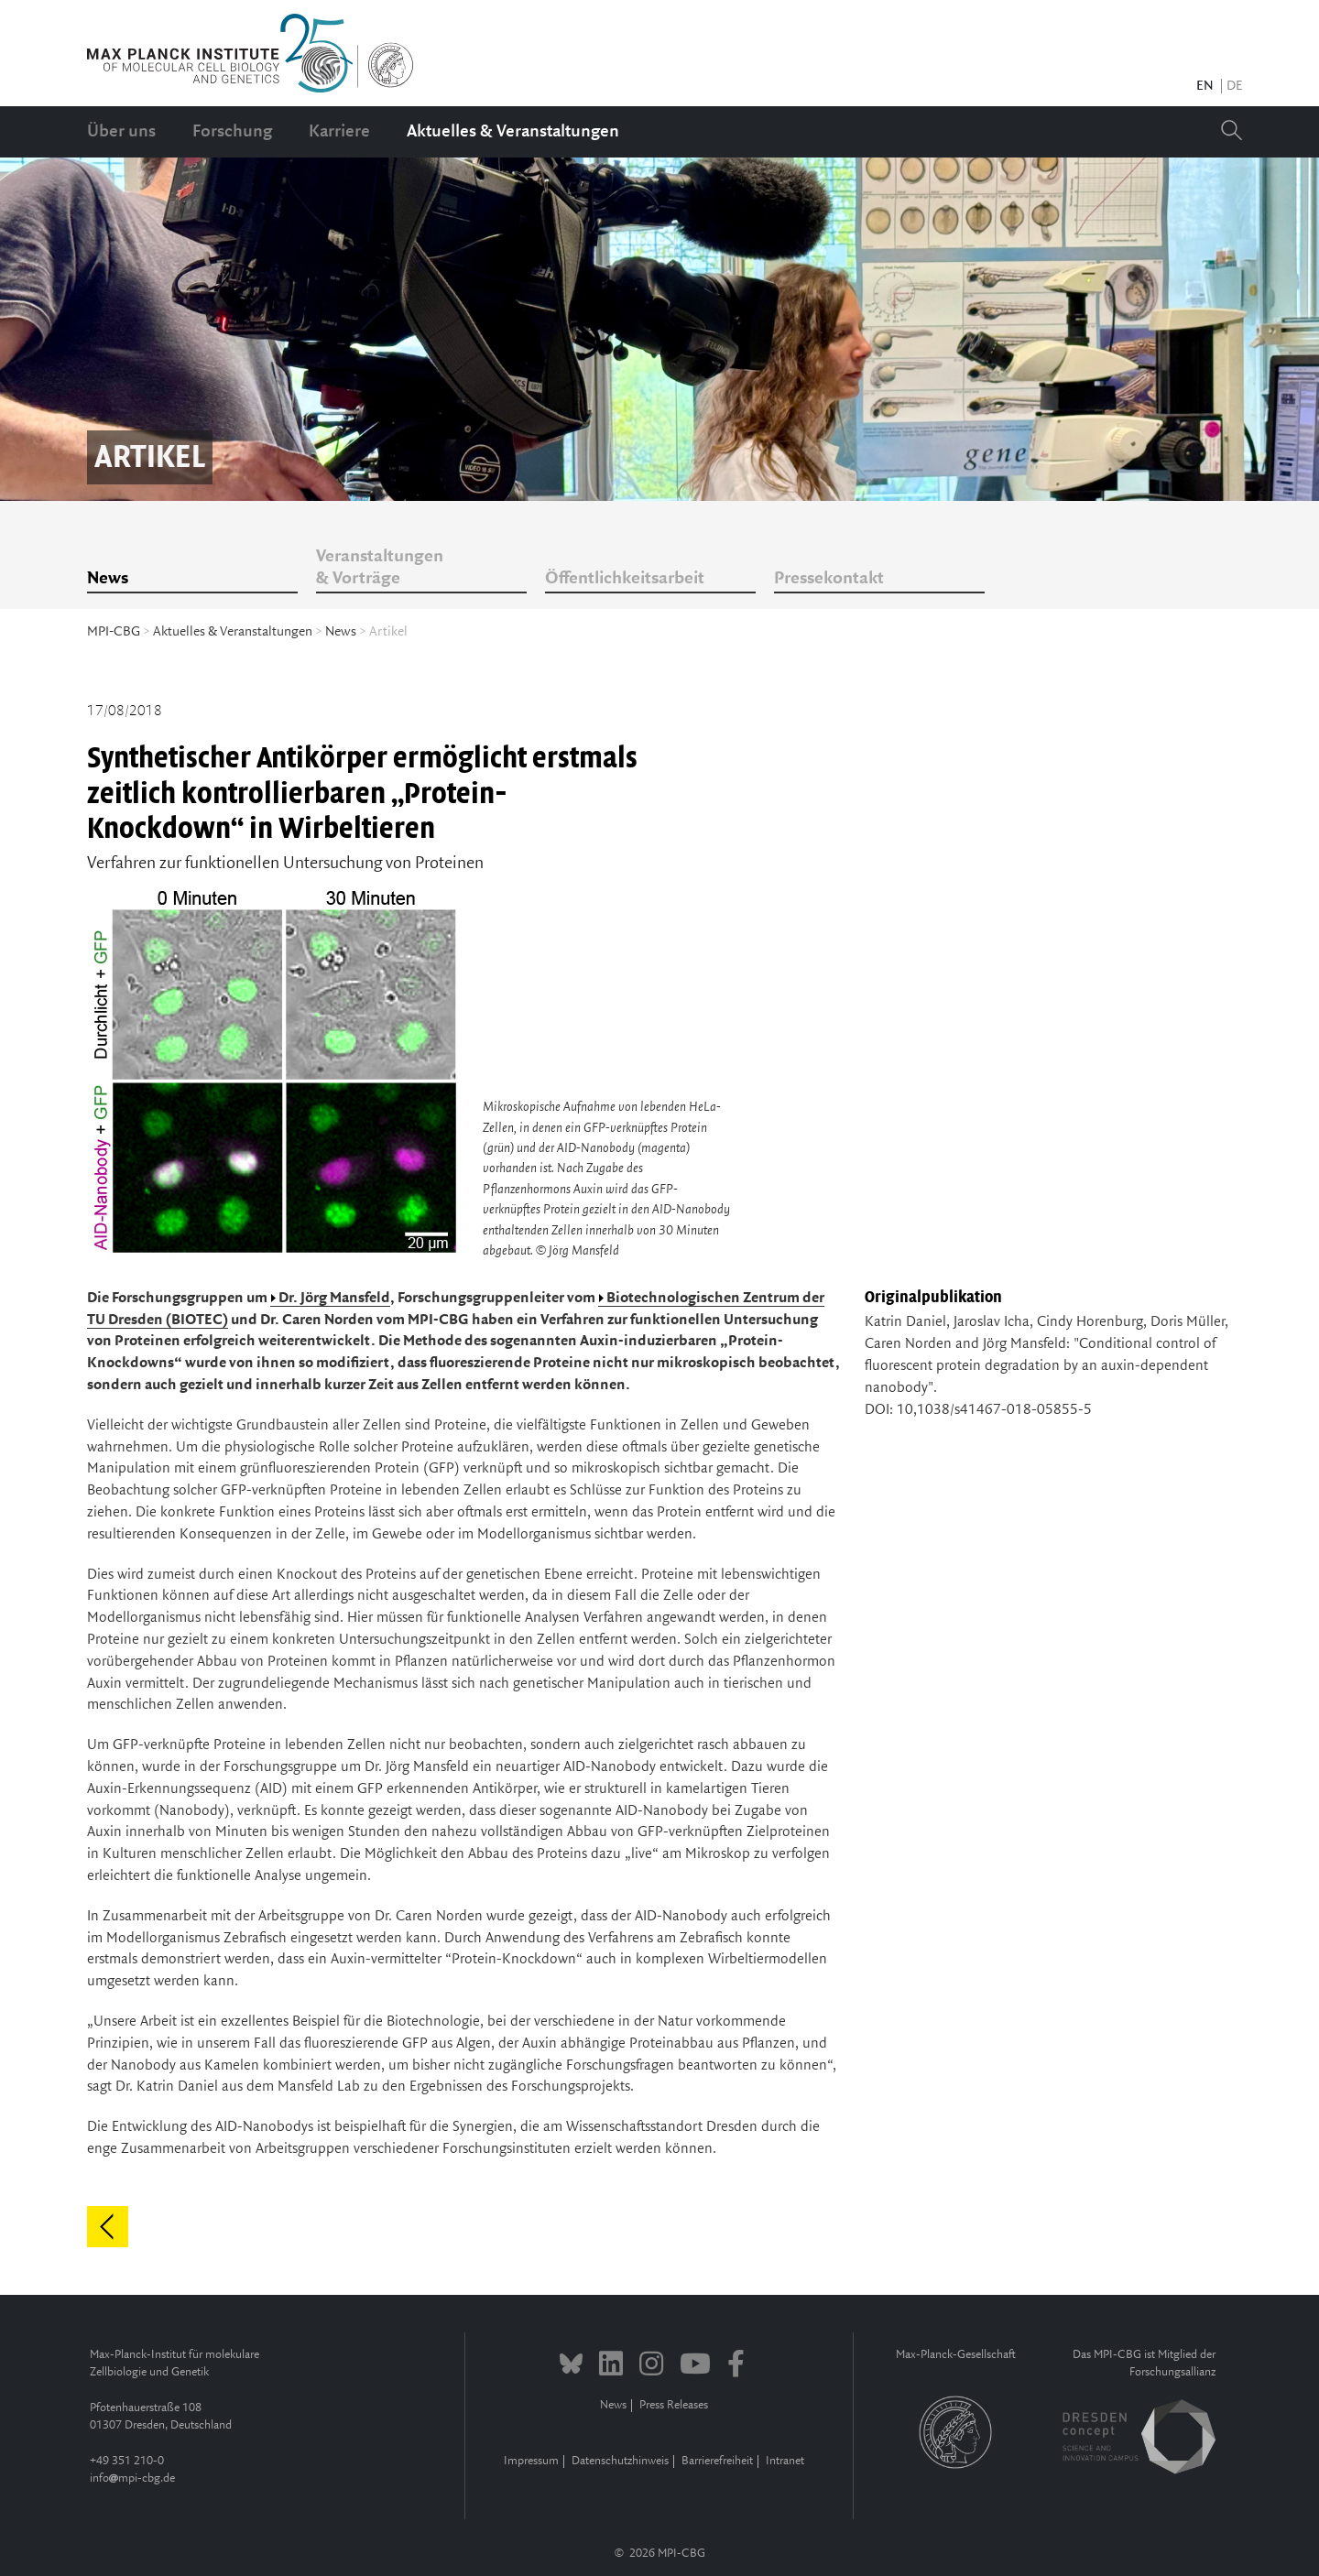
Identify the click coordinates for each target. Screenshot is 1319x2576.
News (107, 579)
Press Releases (673, 2405)
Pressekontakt (829, 579)
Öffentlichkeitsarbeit (624, 579)
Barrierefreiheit (717, 2461)
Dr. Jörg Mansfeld (334, 1298)
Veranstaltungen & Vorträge (379, 568)
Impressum (531, 2461)
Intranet (785, 2461)
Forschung (232, 132)
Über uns (121, 132)
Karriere (339, 132)
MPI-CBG (113, 632)
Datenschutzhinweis (620, 2461)
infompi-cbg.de (132, 2478)
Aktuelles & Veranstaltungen (513, 132)
